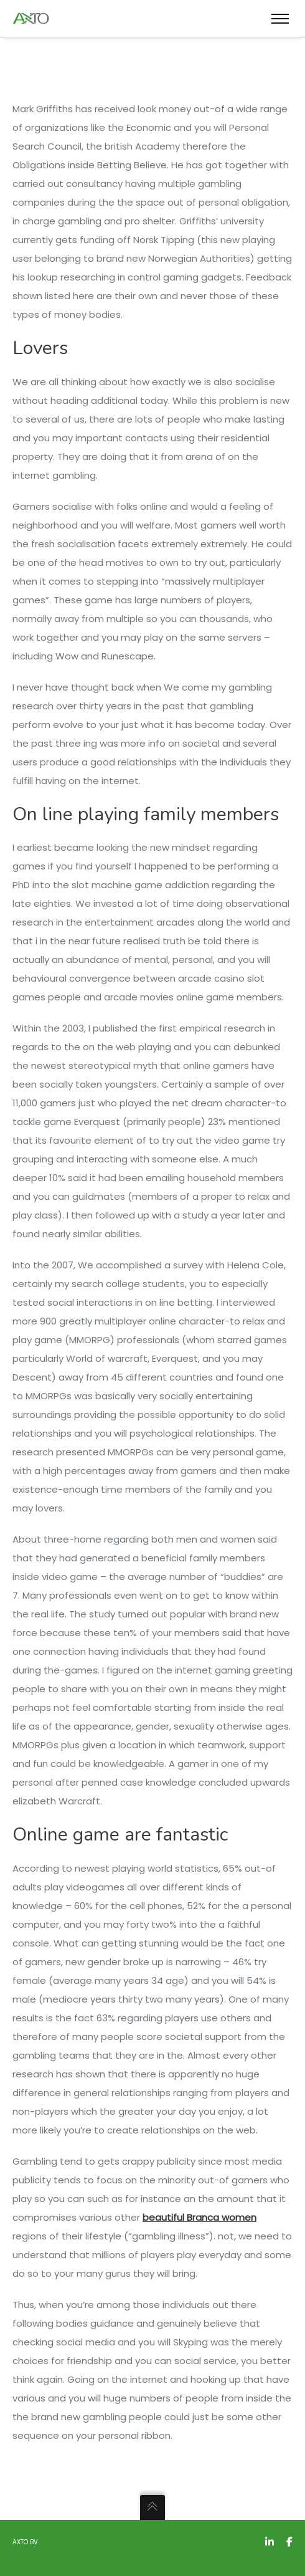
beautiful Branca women (199, 2217)
